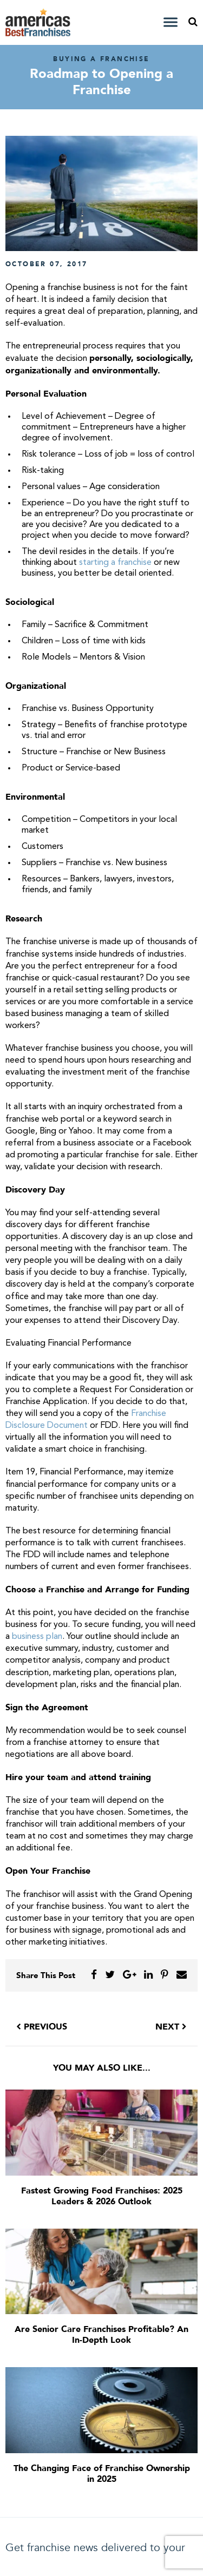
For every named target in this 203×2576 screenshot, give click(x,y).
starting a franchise (115, 562)
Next (171, 2027)
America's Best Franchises (39, 22)
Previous (41, 2027)
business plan (37, 1636)
